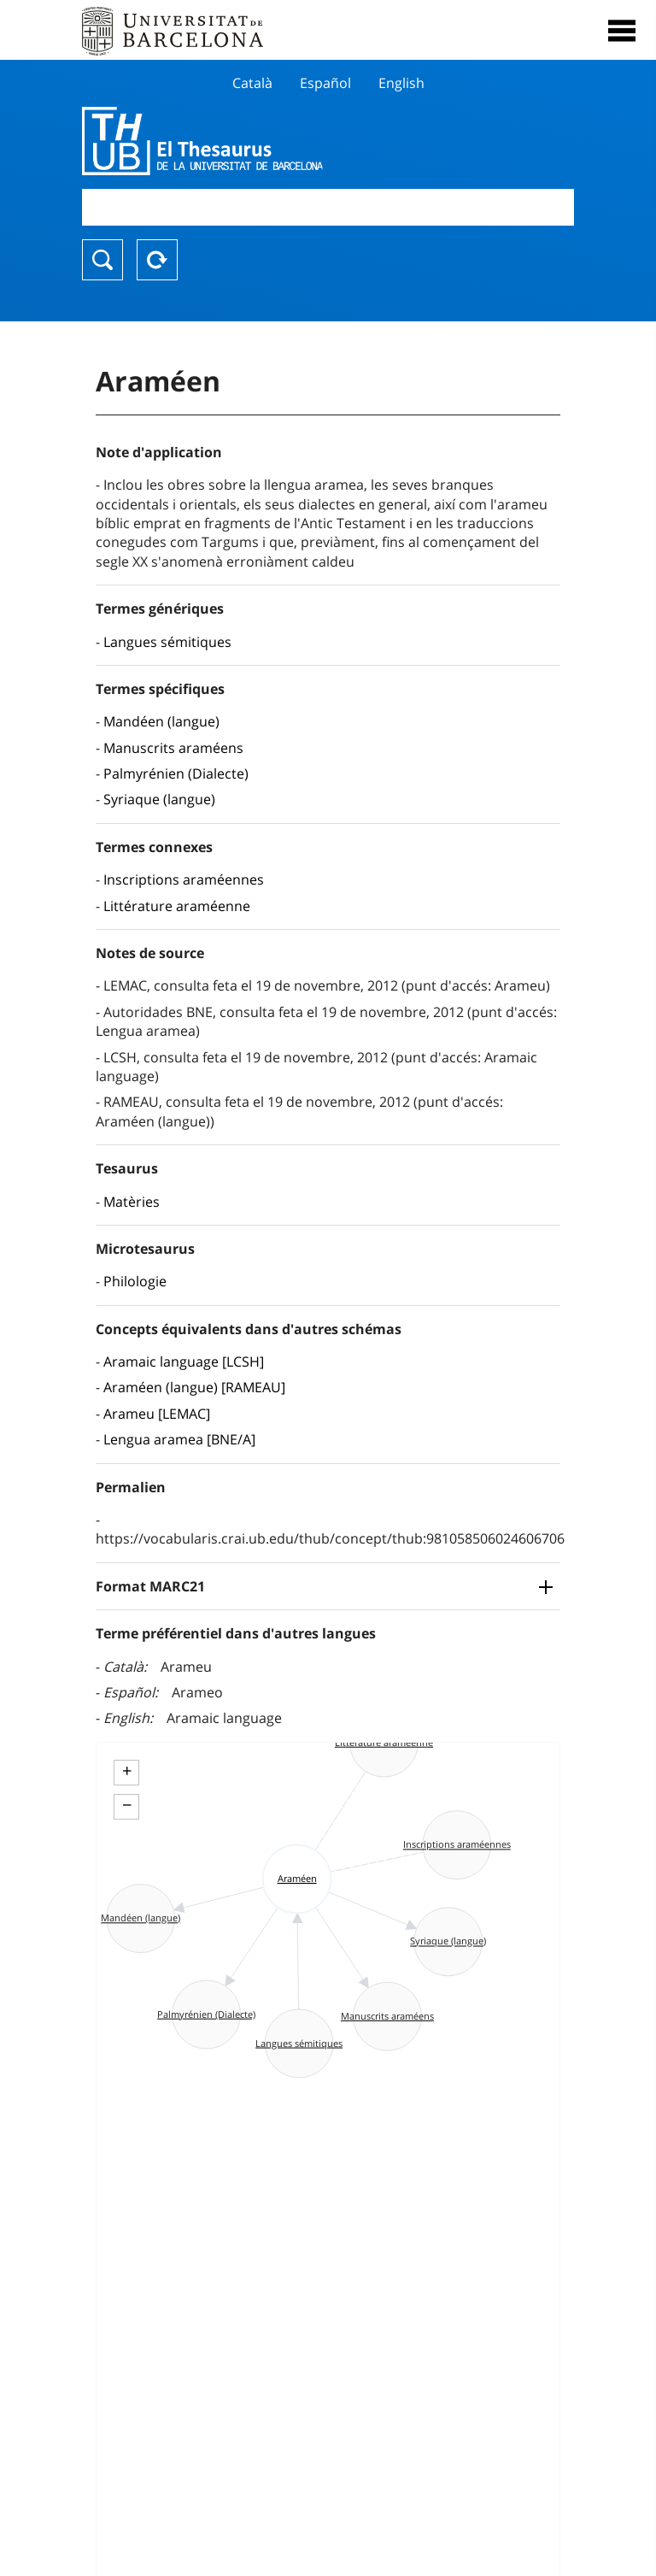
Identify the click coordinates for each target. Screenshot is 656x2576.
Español (325, 83)
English (401, 83)
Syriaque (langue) (159, 799)
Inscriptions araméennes (183, 879)
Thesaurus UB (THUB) (254, 141)
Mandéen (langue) (161, 721)
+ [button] (127, 1771)
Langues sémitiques (167, 641)
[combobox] (328, 207)
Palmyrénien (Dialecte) (176, 773)
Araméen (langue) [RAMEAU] (194, 1387)
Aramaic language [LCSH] (183, 1361)
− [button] (127, 1805)
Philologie (135, 1281)
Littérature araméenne (176, 906)
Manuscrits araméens (173, 747)
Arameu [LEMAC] (156, 1413)
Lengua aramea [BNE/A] (179, 1439)
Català (252, 83)
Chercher (102, 259)
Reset (157, 259)
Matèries (131, 1201)
